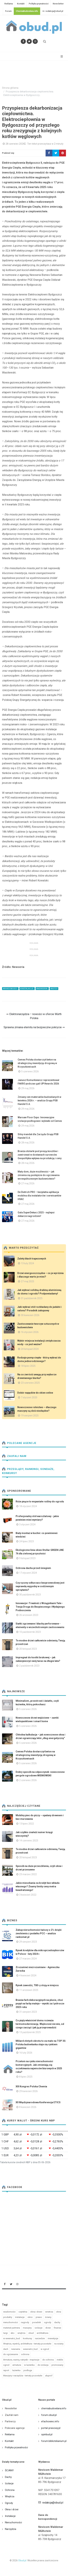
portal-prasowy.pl (50, 2428)
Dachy (8, 2477)
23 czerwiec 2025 (30, 1382)
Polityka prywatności (38, 4)
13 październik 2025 (30, 2032)
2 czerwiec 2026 (28, 1780)
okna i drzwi (36, 2311)
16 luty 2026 (25, 2052)
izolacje (38, 2328)
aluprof (48, 2375)
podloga (27, 2370)
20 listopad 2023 (28, 1648)
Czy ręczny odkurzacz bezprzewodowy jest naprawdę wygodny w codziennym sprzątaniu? (40, 1586)
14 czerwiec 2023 (28, 1840)
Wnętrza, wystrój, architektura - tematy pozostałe (27, 2343)
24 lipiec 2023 (26, 1541)
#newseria (42, 989)
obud (31, 2333)
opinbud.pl (46, 2434)
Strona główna (10, 87)
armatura (16, 2365)
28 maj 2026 (28, 1142)
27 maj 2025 (27, 1281)
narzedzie (40, 2338)
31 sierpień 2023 (28, 2011)
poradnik (36, 2322)
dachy (57, 2322)
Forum (8, 11)
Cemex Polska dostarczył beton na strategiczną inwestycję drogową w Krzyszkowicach (37, 1063)
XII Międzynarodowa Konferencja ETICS (38, 2102)
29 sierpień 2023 (28, 1941)
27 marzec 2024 (28, 1958)
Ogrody (9, 2503)
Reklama (8, 4)
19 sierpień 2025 (30, 1415)
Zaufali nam (14, 1456)
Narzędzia (10, 2529)
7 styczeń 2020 (29, 1397)
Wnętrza (9, 2496)
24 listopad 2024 (30, 1349)
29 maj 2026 (28, 1088)
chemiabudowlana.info (53, 2408)
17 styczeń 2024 (28, 1572)
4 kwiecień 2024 (27, 1975)
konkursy (27, 2338)
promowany (57, 2365)
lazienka (16, 2370)
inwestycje (53, 2338)
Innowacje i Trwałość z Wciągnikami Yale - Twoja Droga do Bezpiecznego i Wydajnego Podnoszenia (40, 1607)
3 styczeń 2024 (27, 1524)
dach (5, 2349)
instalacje (19, 2317)
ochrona (25, 2354)
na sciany (58, 2343)
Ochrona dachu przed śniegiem (33, 1568)
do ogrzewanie (10, 2354)
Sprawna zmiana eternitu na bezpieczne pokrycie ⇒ (34, 1027)
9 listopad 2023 (27, 1558)
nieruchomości (10, 2322)
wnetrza (49, 2311)
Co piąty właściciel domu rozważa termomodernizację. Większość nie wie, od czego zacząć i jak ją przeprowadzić (40, 2024)
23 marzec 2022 (28, 1874)
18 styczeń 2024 (28, 1506)
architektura (42, 2333)
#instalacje (27, 989)
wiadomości (9, 2311)
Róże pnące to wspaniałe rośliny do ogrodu (40, 1501)
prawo (39, 2317)
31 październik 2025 (31, 1298)
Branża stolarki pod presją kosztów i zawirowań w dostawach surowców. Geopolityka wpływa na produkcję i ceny (40, 1155)
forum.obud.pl (49, 2415)
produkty (7, 2317)
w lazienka (29, 2365)
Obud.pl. (22, 2560)
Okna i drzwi (11, 2509)
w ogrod (45, 2349)
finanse (57, 2328)
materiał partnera (11, 2328)
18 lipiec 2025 (28, 1366)
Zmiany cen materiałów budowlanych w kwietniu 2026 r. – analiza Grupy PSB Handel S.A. (39, 1100)
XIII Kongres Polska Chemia (31, 2086)
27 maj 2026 (28, 1183)
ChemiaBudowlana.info (27, 11)
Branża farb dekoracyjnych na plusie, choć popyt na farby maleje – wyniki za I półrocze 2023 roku (40, 2003)
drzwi (48, 2328)
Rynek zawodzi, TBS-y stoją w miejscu (37, 1985)
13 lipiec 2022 (26, 1823)
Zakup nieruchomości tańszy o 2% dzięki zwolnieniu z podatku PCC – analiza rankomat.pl (39, 1933)
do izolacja (43, 2365)
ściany (48, 2317)
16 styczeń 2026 (30, 1332)
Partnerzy (10, 2421)
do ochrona (48, 2359)
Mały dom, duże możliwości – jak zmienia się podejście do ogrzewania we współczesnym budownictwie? (39, 1175)
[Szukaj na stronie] (44, 41)
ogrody (47, 2322)
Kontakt (20, 4)
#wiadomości (10, 989)
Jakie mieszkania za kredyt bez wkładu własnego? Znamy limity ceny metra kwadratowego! (38, 1886)
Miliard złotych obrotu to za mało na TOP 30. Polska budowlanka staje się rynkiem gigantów (41, 2044)
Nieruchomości (13, 2522)
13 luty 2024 (27, 1263)
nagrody (25, 2322)
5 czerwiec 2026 (30, 1071)
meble (60, 2359)
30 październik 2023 (30, 1594)
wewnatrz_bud (30, 2349)
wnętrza (21, 2333)
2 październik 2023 (29, 1665)
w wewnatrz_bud (11, 2338)
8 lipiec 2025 (25, 2076)
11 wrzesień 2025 (28, 1990)
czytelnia (23, 2311)
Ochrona (9, 2490)
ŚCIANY (9, 2470)
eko (12, 2333)
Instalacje (10, 2516)
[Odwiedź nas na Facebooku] (23, 41)
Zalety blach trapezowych (31, 1258)
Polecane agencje (19, 1443)
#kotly (53, 989)
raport (6, 2370)
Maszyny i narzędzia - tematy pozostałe (22, 2375)
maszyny (27, 2328)
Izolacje (9, 2483)
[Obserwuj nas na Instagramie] (35, 41)
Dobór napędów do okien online (35, 1392)
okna (58, 2311)
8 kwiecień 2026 (27, 2107)
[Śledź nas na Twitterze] (29, 41)
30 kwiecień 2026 (30, 1315)
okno (30, 2317)
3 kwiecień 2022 (27, 1894)
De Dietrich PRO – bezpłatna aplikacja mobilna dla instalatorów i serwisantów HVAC (39, 1196)
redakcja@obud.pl (52, 11)
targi (5, 2333)
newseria (15, 2349)
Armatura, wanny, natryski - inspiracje (21, 2359)
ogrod (6, 2365)
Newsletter (58, 4)
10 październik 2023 (30, 1632)
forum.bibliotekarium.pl (53, 2441)
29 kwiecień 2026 (28, 2091)
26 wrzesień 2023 (28, 1615)
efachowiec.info (50, 2421)
